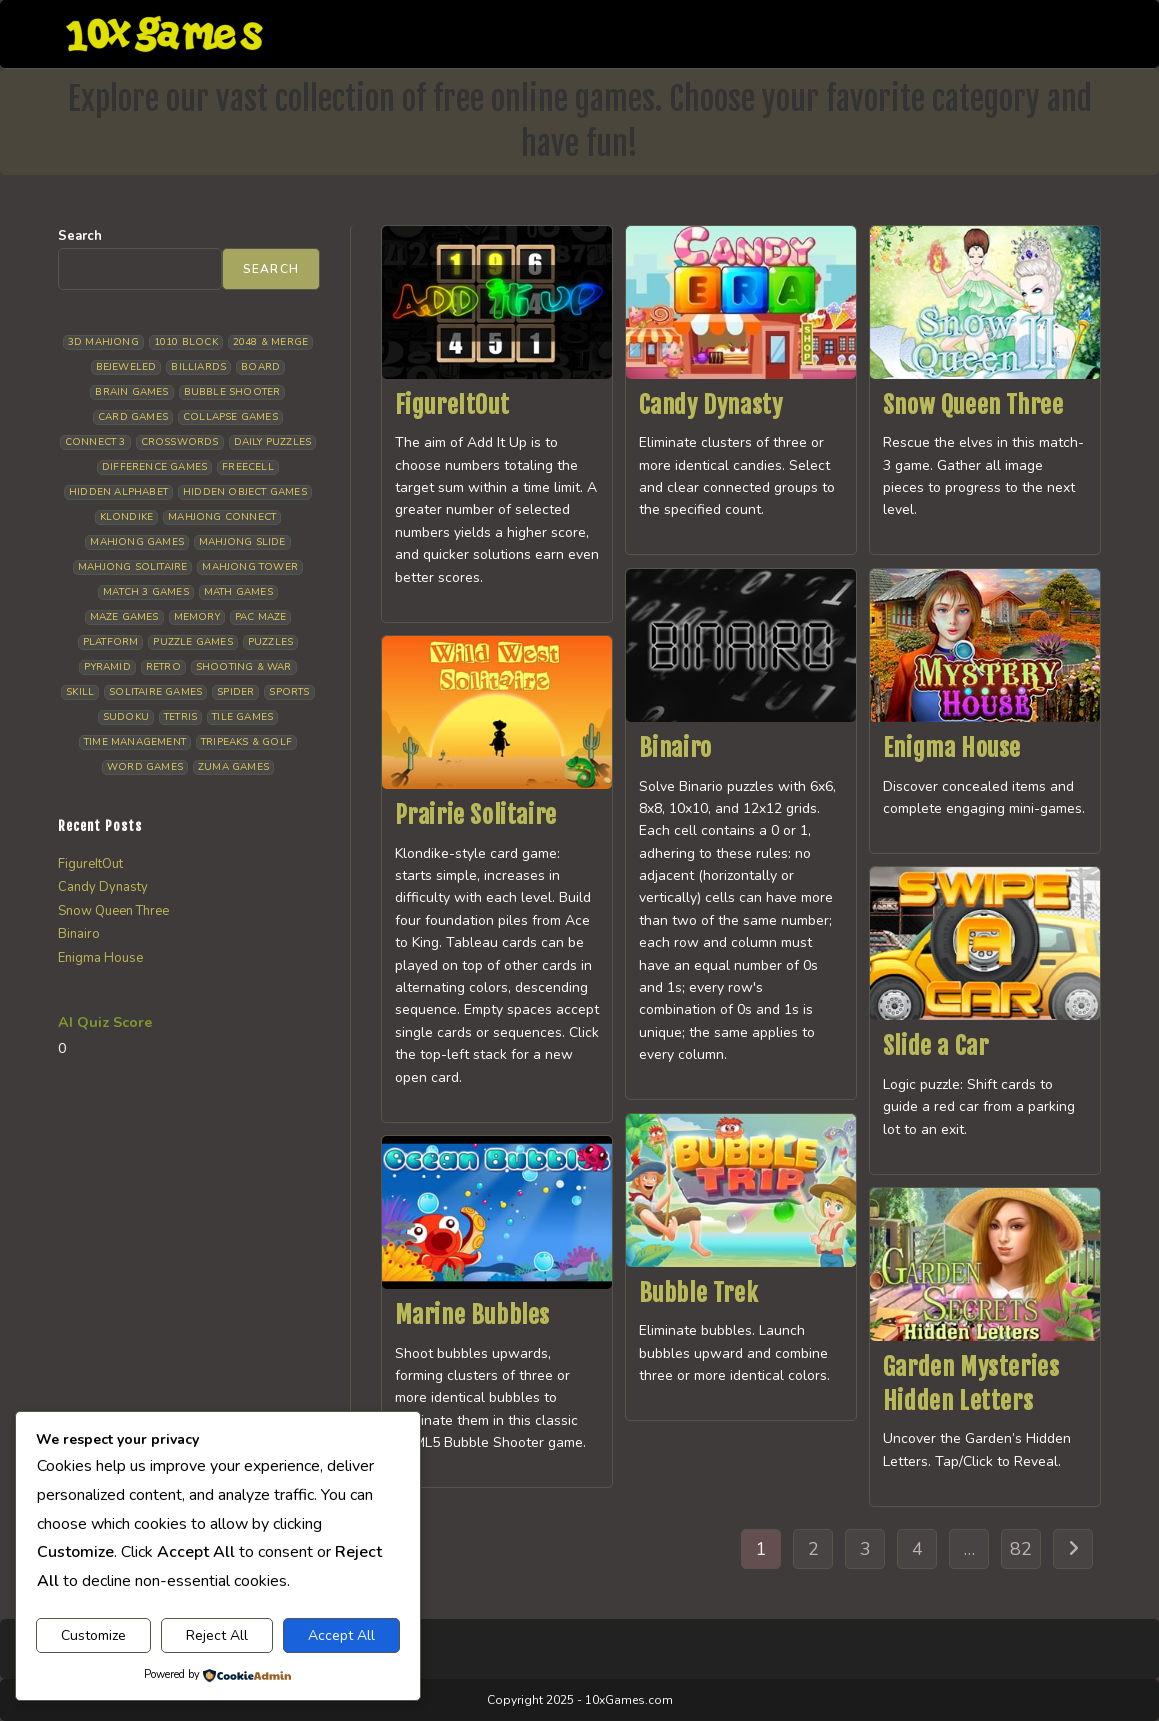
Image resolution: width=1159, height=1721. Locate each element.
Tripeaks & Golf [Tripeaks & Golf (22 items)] (246, 742)
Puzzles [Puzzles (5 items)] (270, 642)
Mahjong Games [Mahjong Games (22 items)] (137, 542)
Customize (93, 1635)
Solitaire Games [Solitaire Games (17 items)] (155, 692)
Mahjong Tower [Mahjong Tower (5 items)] (250, 567)
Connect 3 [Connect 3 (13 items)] (95, 442)
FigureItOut (452, 405)
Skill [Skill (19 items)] (80, 692)
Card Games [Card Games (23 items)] (133, 417)
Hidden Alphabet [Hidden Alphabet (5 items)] (118, 492)
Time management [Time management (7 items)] (135, 742)
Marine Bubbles (472, 1315)
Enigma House (952, 748)
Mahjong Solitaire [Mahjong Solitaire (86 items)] (132, 567)
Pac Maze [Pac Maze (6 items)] (261, 617)
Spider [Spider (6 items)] (235, 692)
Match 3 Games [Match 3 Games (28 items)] (146, 592)
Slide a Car (936, 1046)
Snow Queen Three (973, 405)
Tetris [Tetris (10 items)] (180, 717)
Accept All (341, 1635)
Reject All (217, 1635)
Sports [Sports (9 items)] (289, 692)
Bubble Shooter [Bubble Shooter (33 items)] (232, 392)
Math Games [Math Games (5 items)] (238, 592)
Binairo (675, 748)
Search (80, 236)
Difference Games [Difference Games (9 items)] (154, 467)
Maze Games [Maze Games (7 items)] (124, 617)
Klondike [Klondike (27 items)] (127, 517)
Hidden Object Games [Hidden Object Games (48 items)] (245, 492)
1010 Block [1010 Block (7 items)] (186, 342)
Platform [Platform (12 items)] (111, 642)
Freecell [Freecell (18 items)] (248, 467)
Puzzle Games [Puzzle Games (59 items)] (192, 642)
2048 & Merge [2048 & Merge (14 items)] (270, 342)
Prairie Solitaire (476, 815)
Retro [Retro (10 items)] (163, 667)
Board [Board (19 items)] (260, 367)
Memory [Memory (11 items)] (197, 617)
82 (1021, 1549)
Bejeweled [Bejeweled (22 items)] (126, 367)
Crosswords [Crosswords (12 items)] (180, 442)
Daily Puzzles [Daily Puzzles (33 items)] (273, 442)
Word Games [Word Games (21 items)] (145, 767)
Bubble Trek (699, 1293)
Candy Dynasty (711, 405)
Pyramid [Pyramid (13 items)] (107, 667)
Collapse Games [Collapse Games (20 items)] (230, 417)
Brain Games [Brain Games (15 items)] (131, 392)
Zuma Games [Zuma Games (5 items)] (233, 767)
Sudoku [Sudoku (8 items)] (126, 717)
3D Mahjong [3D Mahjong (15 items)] (103, 342)
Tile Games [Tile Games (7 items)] (242, 717)
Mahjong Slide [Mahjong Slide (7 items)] (242, 542)
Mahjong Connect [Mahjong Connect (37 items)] (222, 517)
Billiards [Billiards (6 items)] (198, 367)
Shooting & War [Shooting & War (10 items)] (244, 667)
